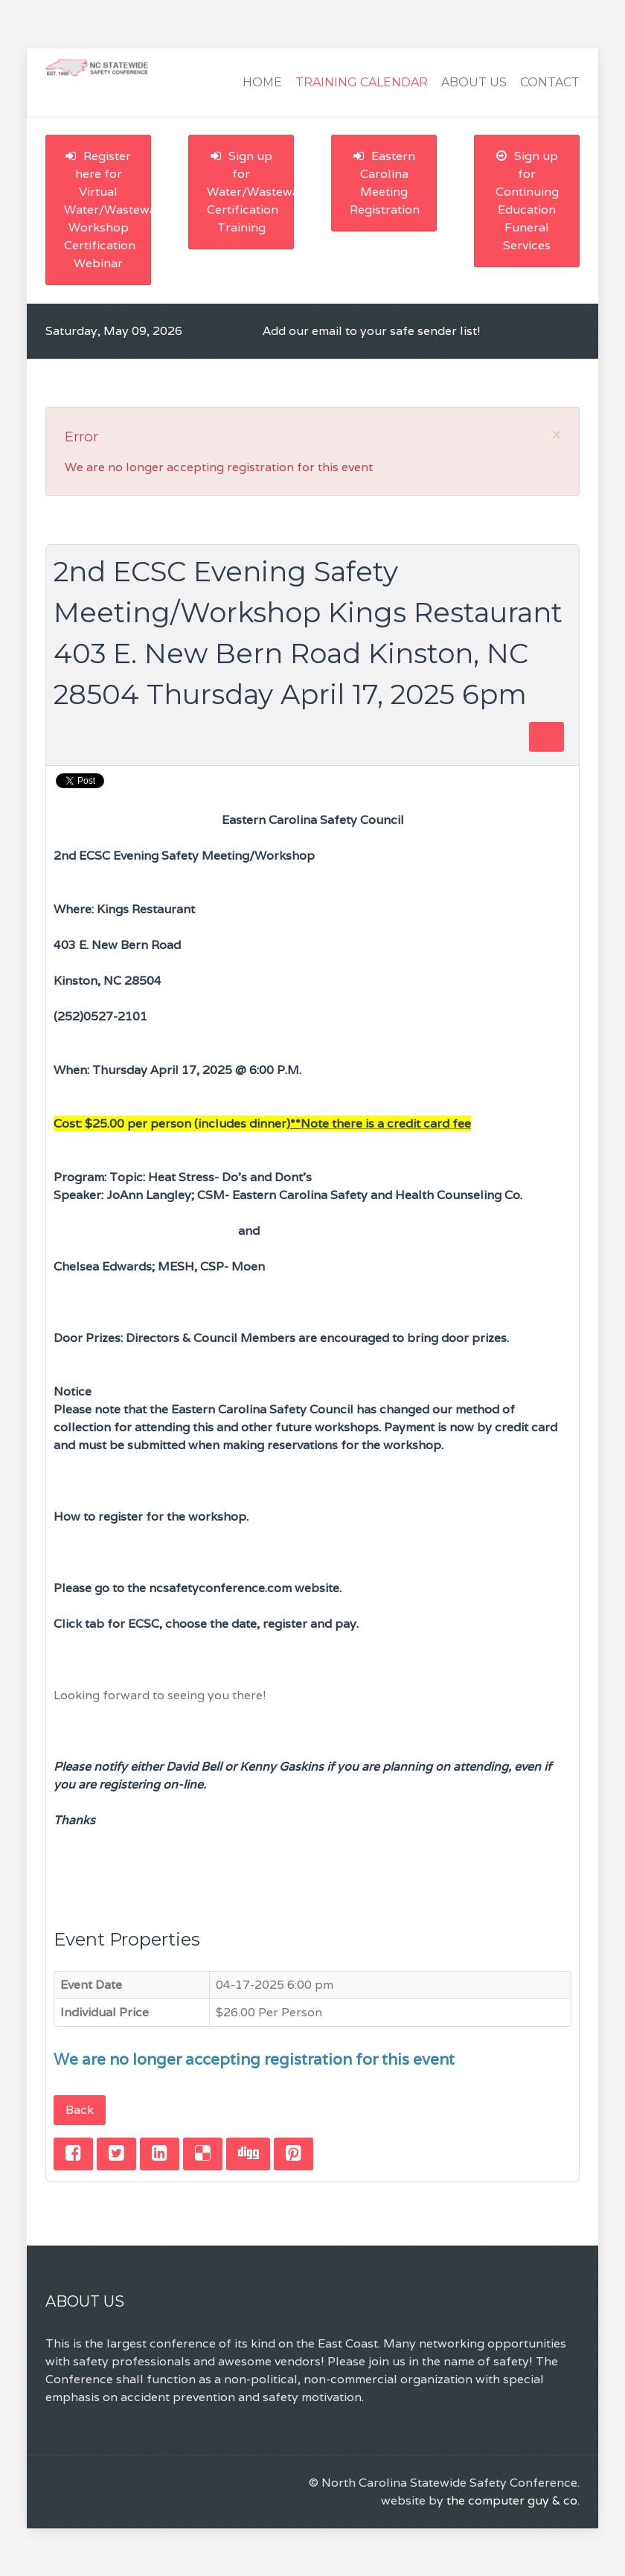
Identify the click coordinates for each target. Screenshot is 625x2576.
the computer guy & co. (513, 2500)
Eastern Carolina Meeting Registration (385, 182)
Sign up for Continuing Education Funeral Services (527, 200)
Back (79, 2110)
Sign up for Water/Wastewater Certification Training (250, 191)
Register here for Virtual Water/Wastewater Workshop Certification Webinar (107, 209)
